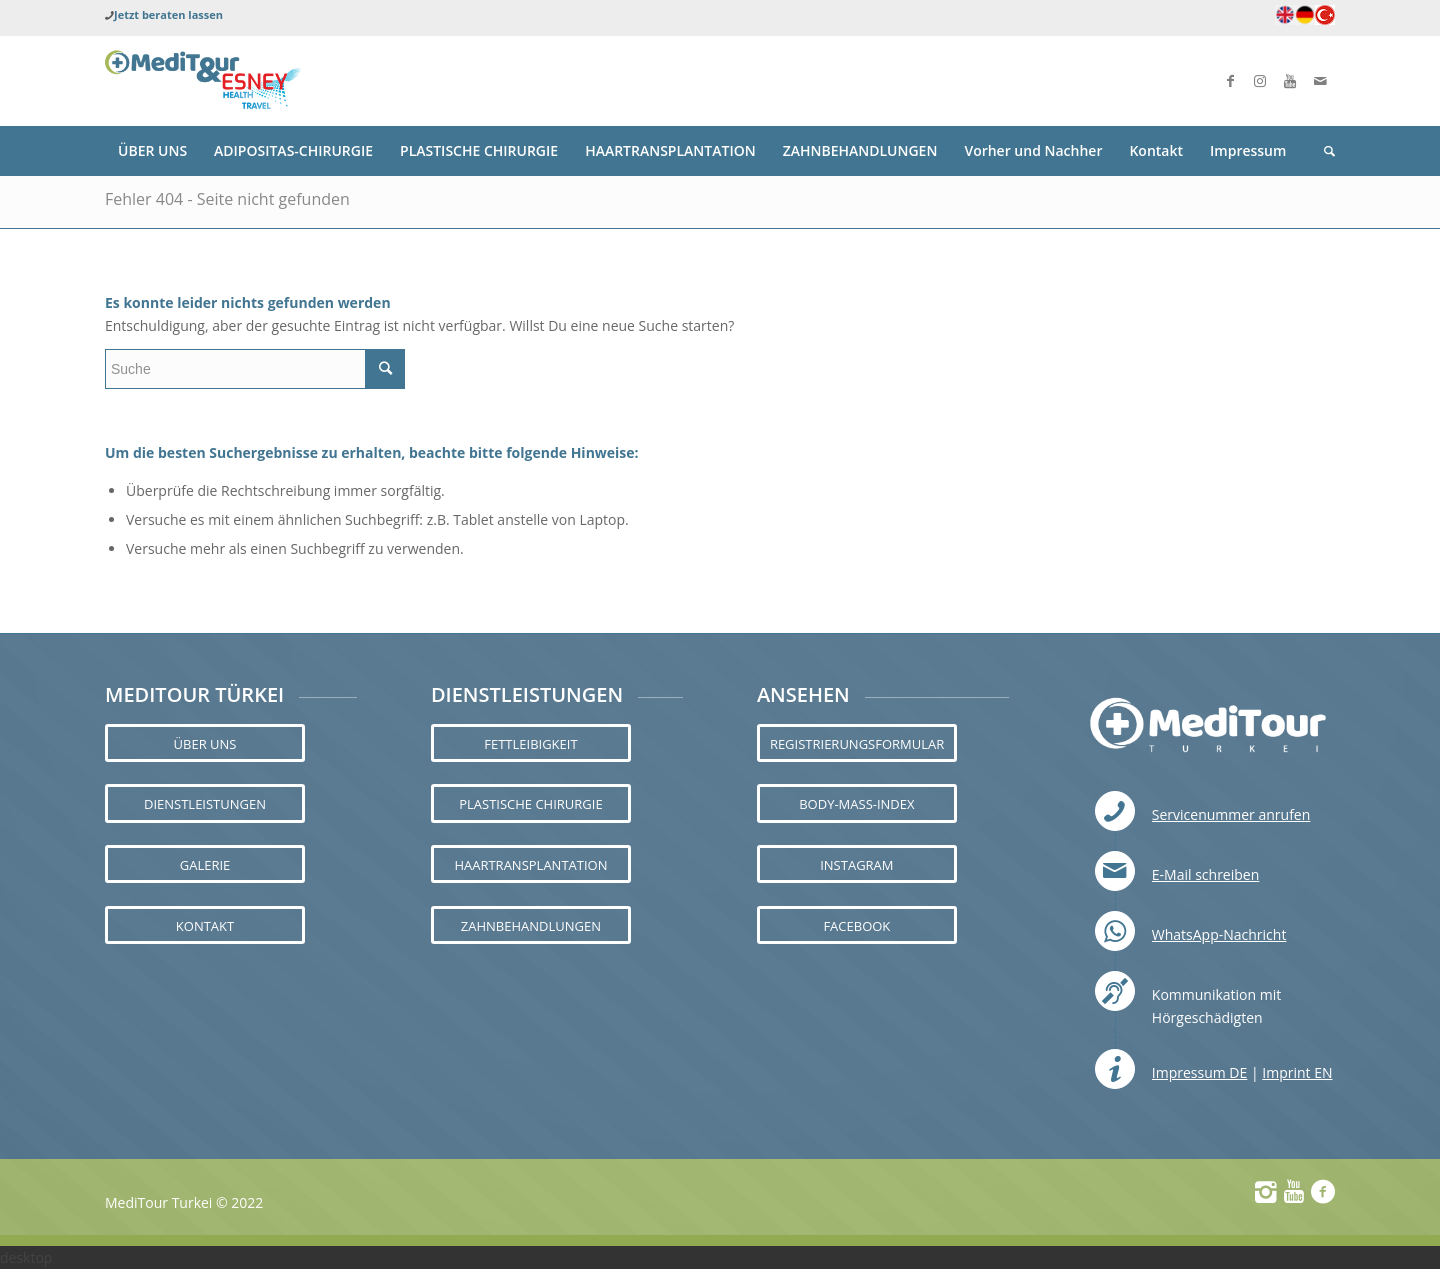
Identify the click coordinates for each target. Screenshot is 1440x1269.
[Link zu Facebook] (1230, 81)
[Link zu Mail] (1320, 81)
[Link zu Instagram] (1260, 81)
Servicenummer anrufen (1231, 814)
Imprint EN (1297, 1072)
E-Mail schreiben (1205, 874)
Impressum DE (1199, 1072)
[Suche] (1323, 151)
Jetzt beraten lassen (168, 14)
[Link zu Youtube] (1290, 81)
